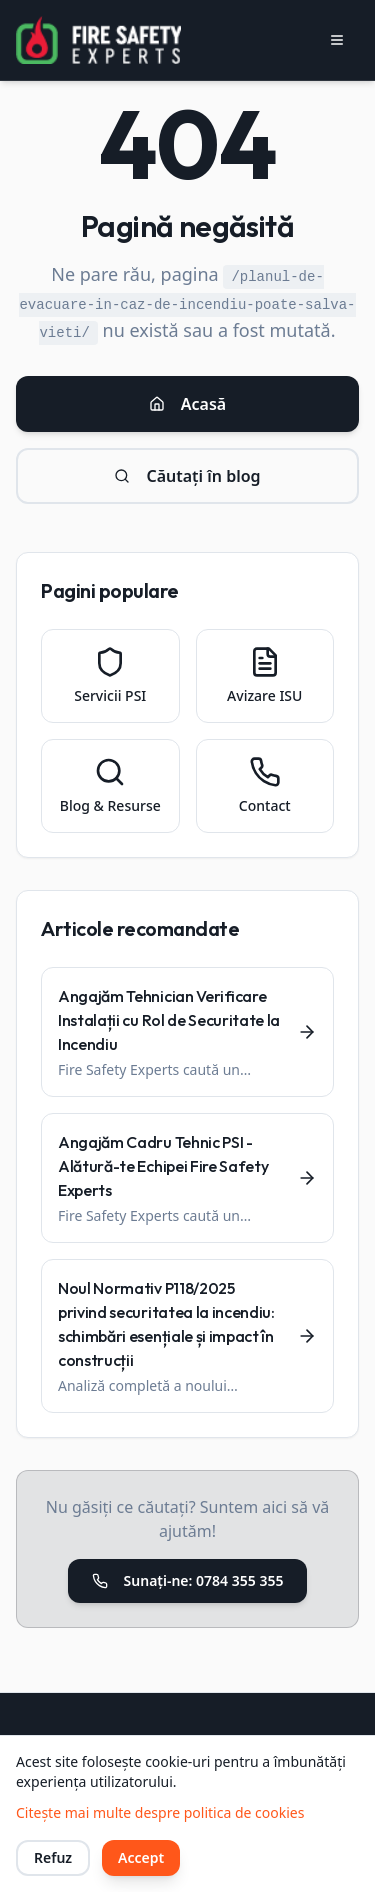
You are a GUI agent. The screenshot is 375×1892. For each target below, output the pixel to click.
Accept (141, 1857)
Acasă (187, 404)
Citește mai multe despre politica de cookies (160, 1812)
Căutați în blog (187, 476)
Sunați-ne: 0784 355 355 (188, 1580)
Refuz (53, 1857)
